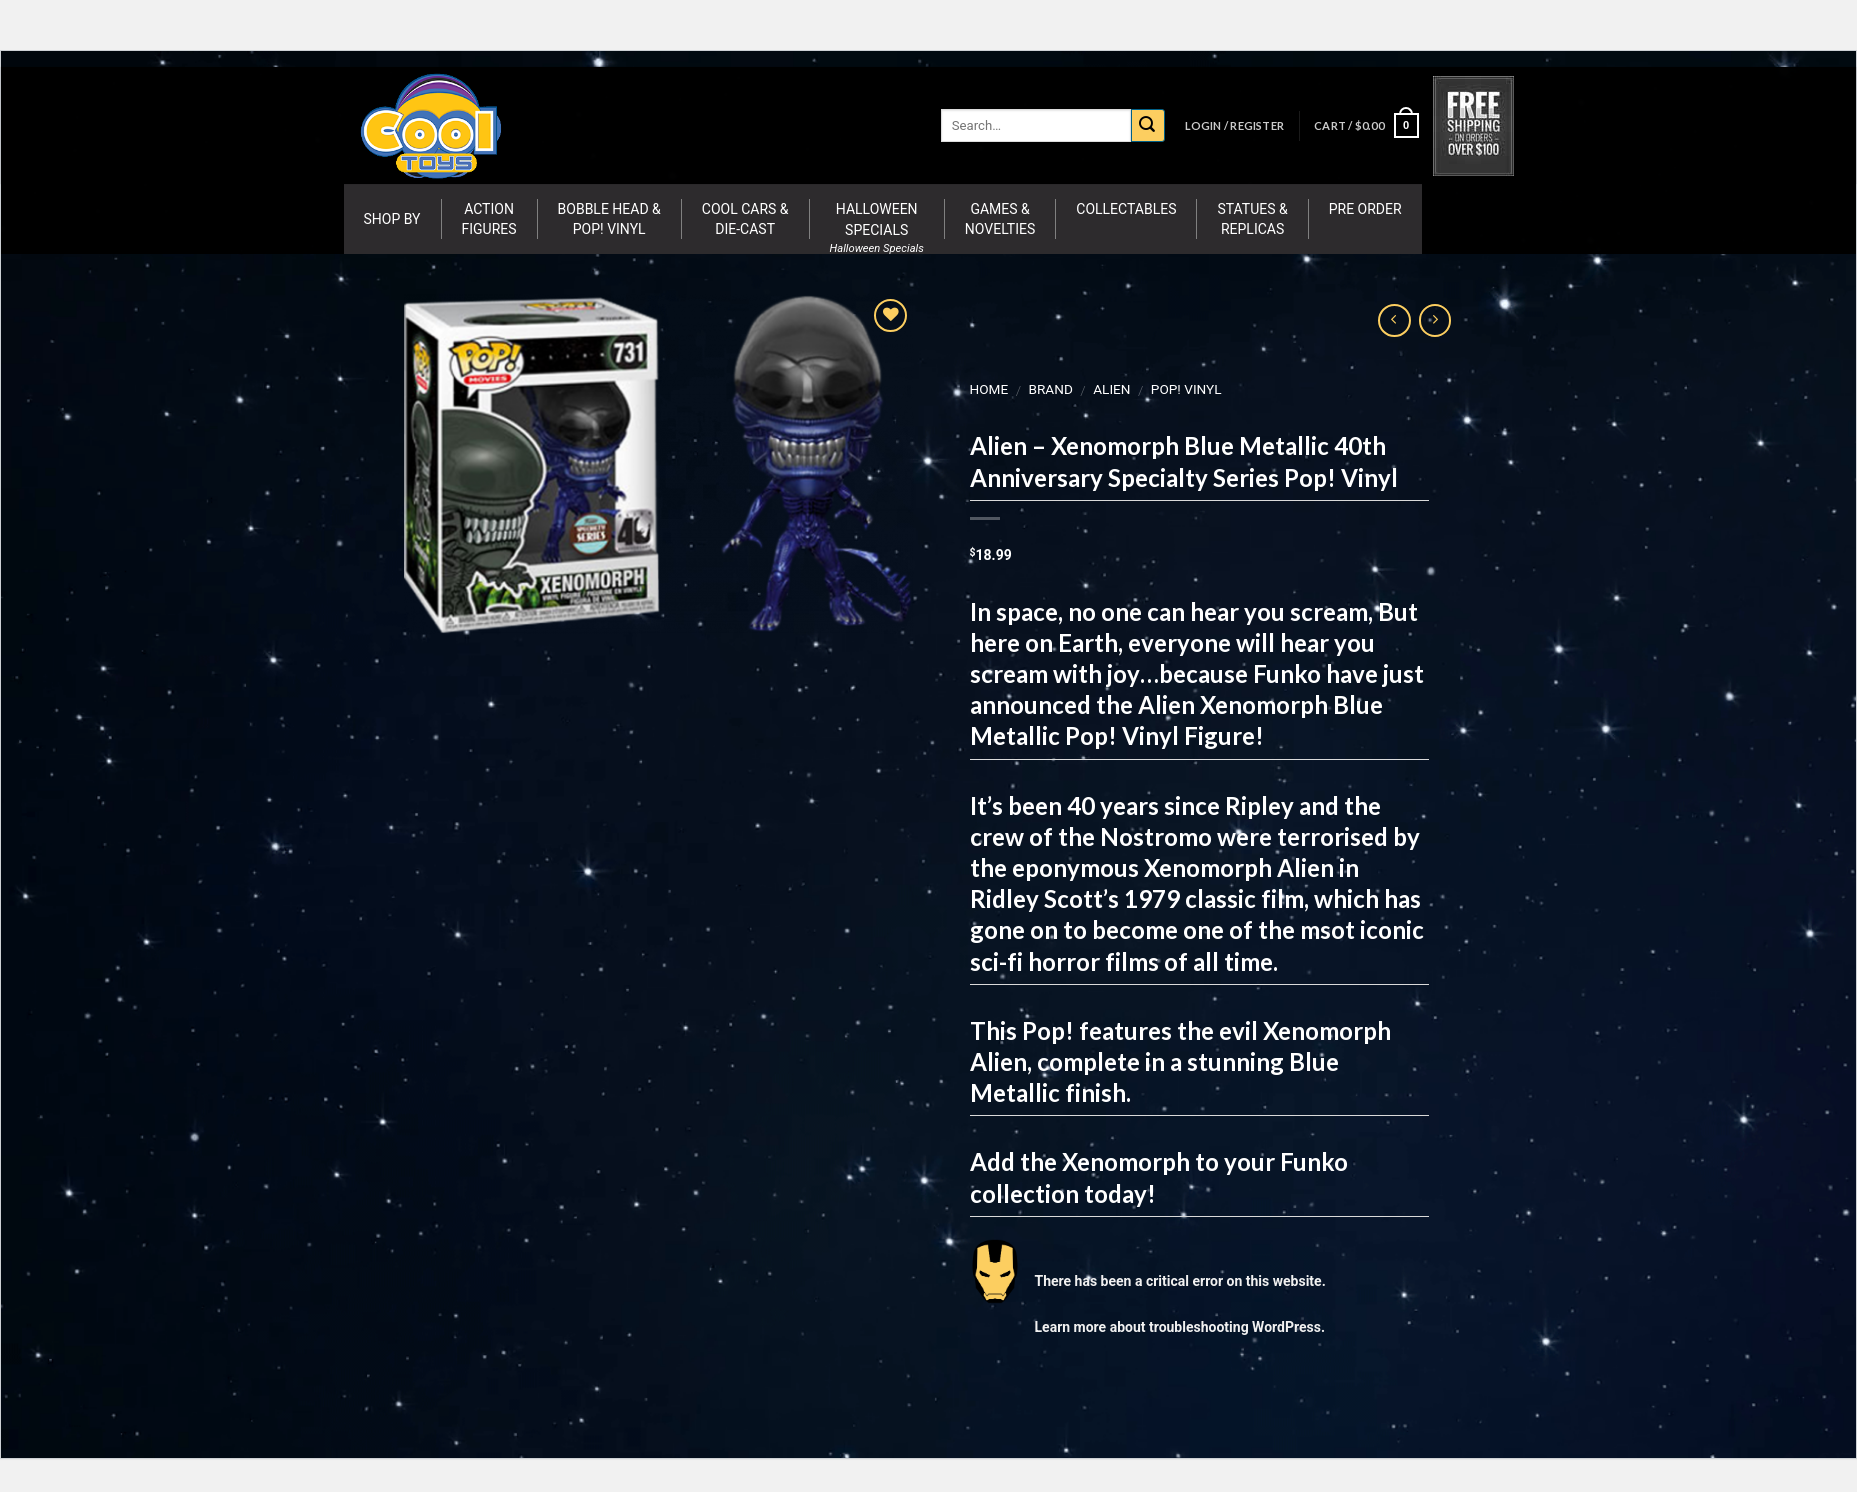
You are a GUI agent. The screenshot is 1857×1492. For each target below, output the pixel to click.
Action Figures (489, 219)
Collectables (1126, 209)
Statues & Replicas (1252, 219)
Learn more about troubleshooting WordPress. (1179, 1327)
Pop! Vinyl (1185, 389)
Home (988, 389)
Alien (1111, 389)
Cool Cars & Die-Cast (745, 219)
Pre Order (1365, 209)
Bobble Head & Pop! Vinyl (609, 219)
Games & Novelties (1000, 219)
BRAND (1050, 389)
